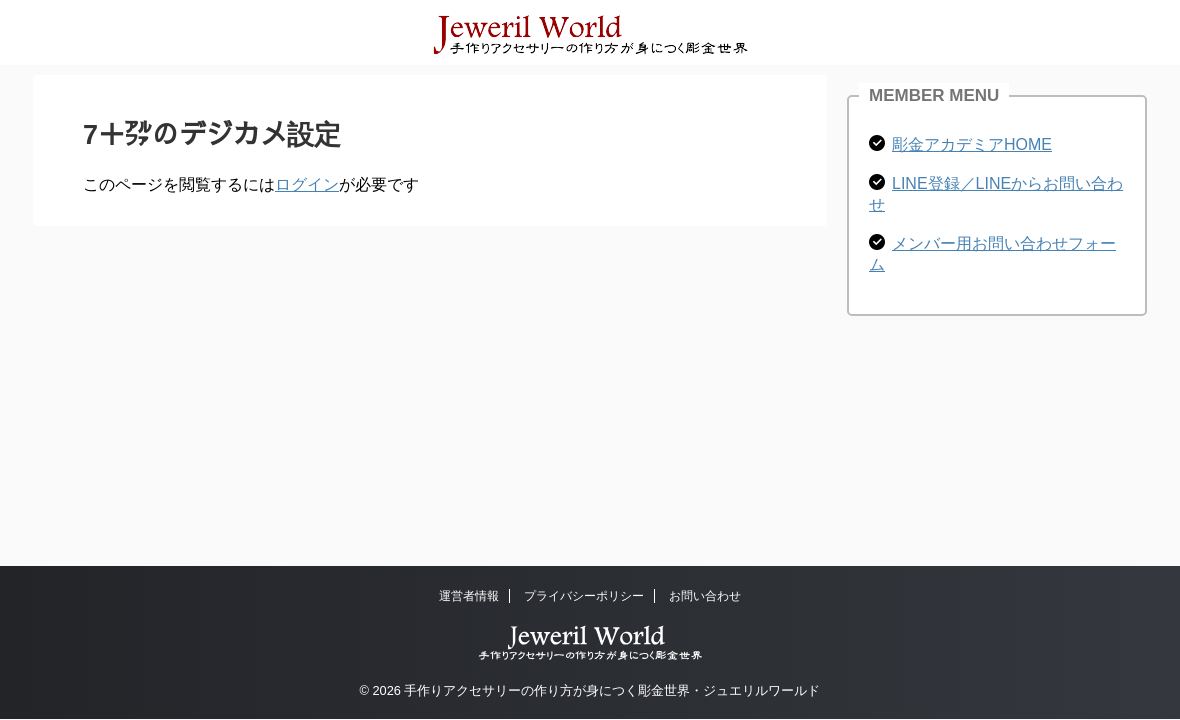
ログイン (307, 184)
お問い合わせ (705, 596)
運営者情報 (469, 596)
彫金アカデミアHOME (972, 144)
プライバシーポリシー (584, 596)
